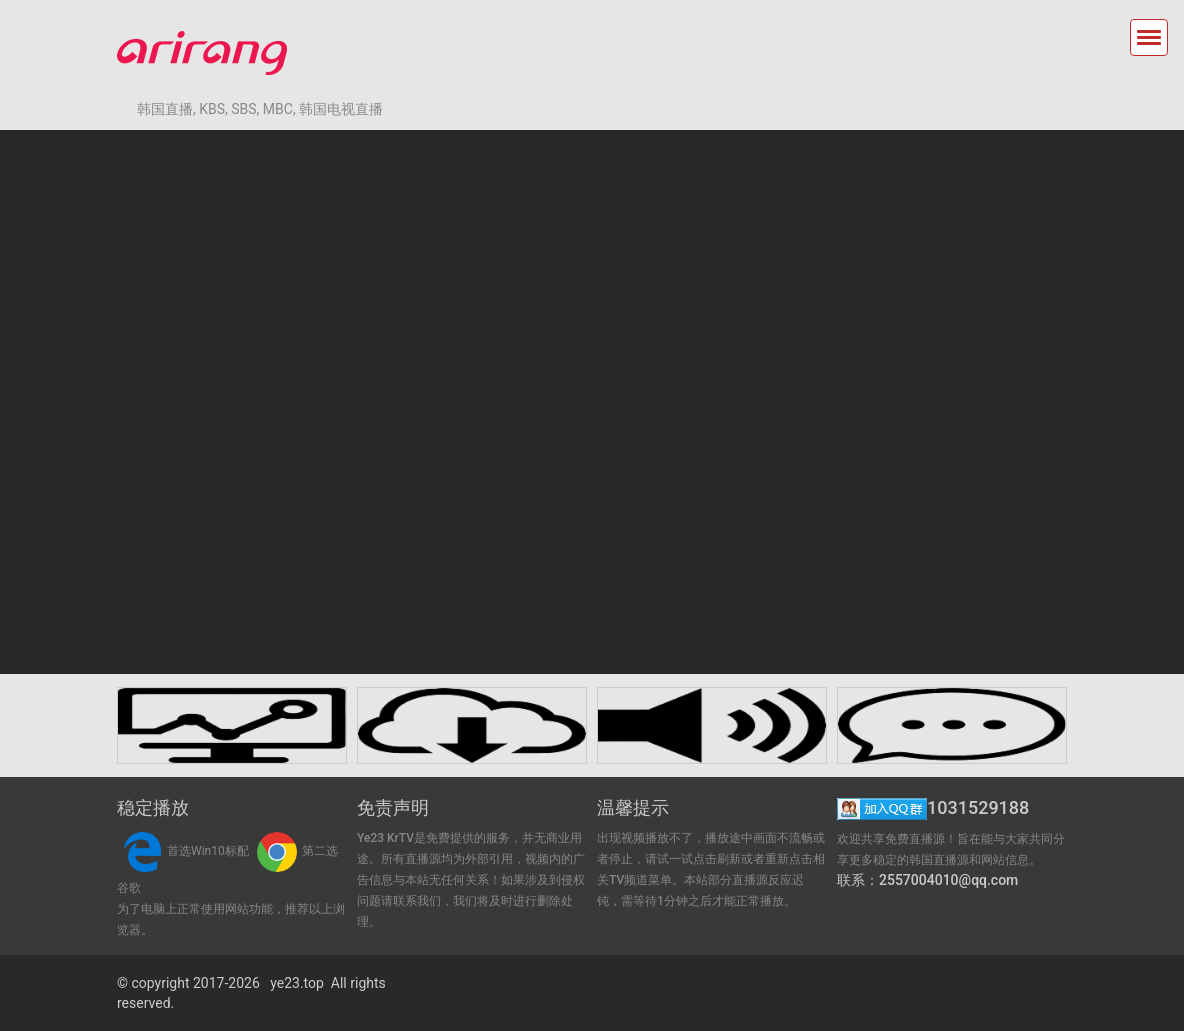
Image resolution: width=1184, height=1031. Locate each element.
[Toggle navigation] (1149, 37)
